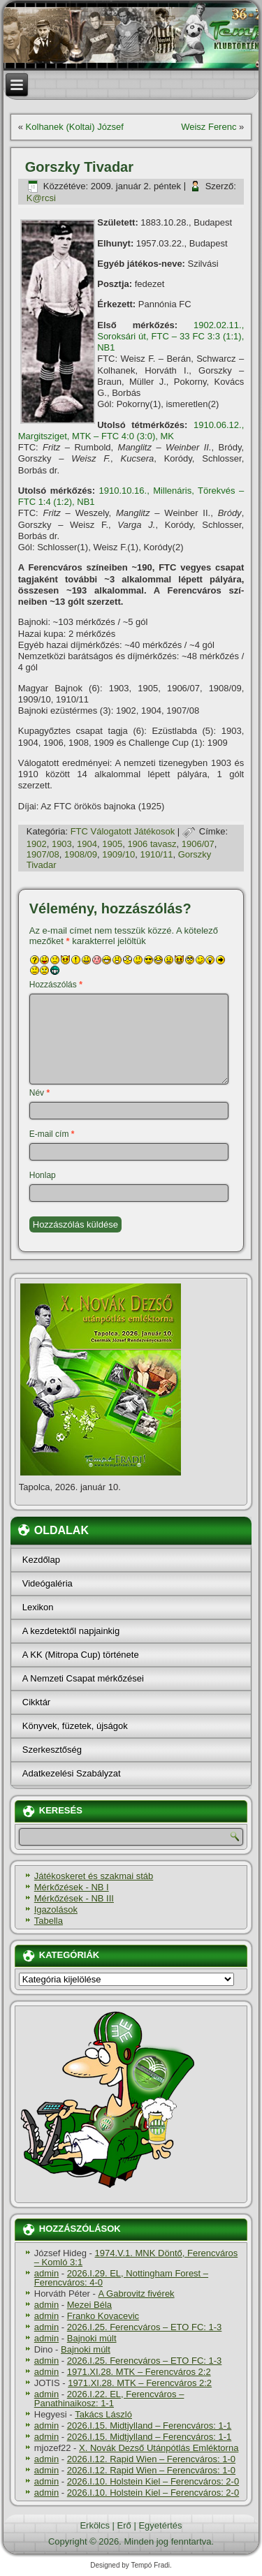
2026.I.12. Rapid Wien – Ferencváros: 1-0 (151, 2459)
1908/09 (80, 854)
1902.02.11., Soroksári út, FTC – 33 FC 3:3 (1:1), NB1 (170, 336)
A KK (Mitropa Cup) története (80, 1654)
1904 (87, 844)
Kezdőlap (41, 1559)
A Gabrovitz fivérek (137, 2293)
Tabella (48, 1920)
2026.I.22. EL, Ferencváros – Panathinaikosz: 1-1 (109, 2398)
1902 (37, 844)
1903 (62, 844)
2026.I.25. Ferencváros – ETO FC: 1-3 (144, 2327)
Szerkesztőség (52, 1749)
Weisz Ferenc (208, 127)
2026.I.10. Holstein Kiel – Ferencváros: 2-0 (153, 2481)
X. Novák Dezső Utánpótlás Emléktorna (158, 2448)
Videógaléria (47, 1583)
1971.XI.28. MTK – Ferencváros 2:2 (139, 2372)
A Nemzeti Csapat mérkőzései (83, 1678)
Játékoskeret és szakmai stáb (94, 1876)
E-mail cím (52, 1134)
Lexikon (38, 1607)
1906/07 (198, 844)
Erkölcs (95, 2525)
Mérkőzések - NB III (74, 1898)
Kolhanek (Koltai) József (75, 127)
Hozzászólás (55, 984)
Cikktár (36, 1702)
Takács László (103, 2414)
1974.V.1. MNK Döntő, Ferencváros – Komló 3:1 (136, 2257)
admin (46, 2273)
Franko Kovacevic (103, 2316)
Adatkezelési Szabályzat (71, 1773)
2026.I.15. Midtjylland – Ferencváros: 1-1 (149, 2425)
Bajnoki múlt (92, 2338)
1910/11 (156, 854)
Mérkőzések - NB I (71, 1887)
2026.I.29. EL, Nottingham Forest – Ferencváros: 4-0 (121, 2278)
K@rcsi (41, 198)
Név (39, 1093)
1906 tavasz (151, 844)
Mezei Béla (89, 2304)
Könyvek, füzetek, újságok (75, 1726)
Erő (124, 2525)
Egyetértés (160, 2525)
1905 (112, 844)
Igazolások (56, 1909)
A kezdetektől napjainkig (70, 1631)
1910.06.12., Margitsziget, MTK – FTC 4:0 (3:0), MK (131, 430)
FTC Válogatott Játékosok (123, 831)
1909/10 (118, 854)
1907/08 (43, 854)
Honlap (42, 1175)
